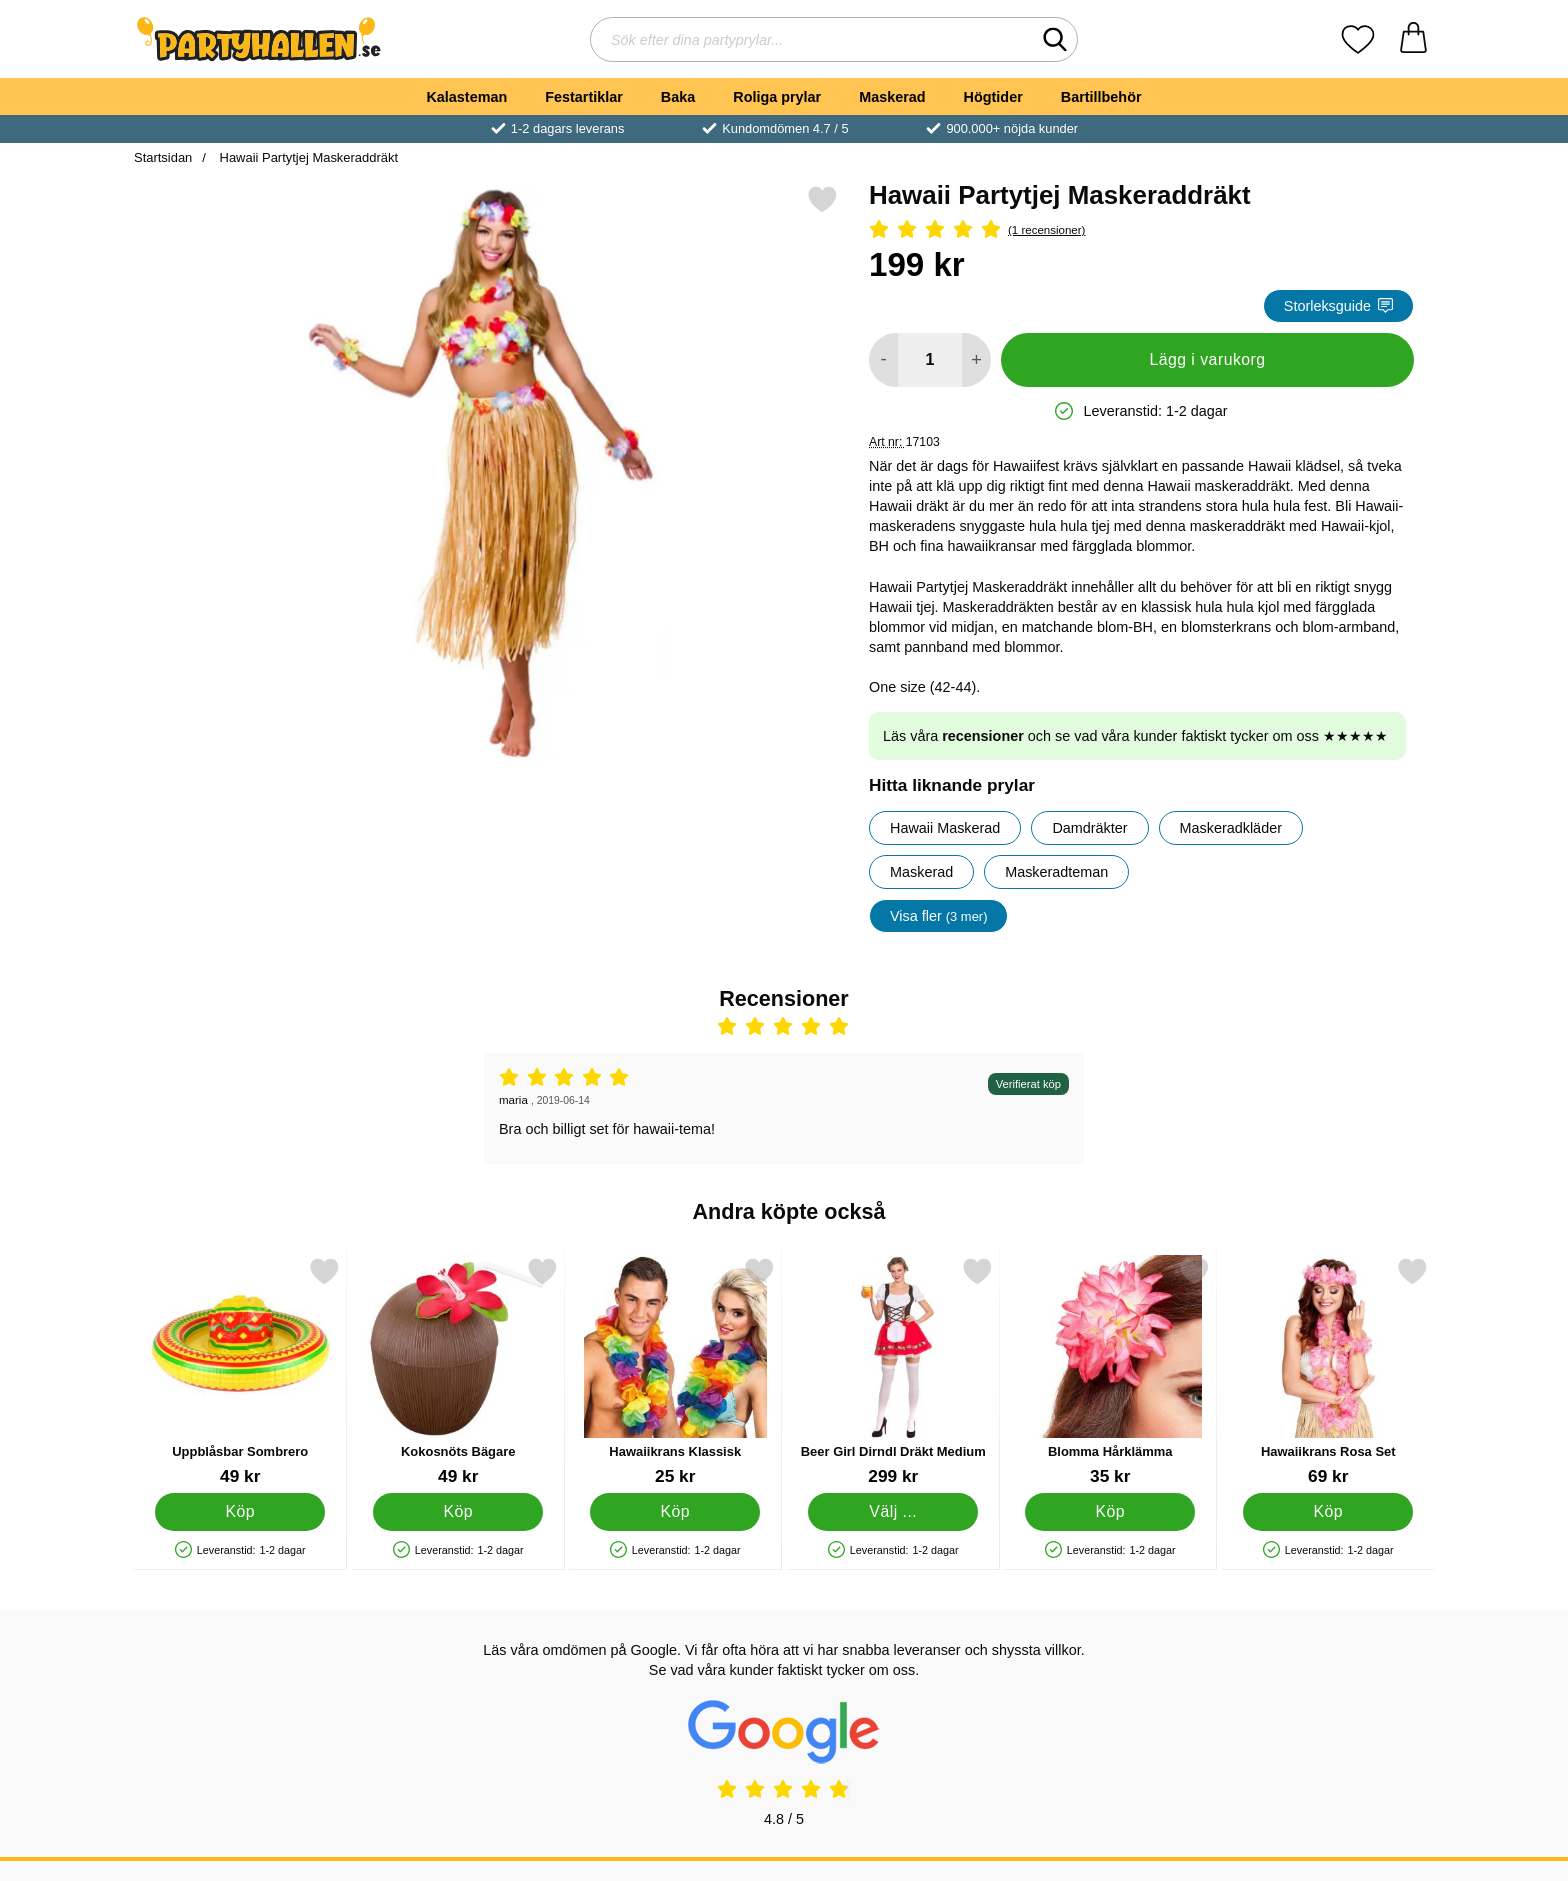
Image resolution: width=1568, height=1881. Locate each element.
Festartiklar (584, 97)
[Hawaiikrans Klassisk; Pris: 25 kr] (675, 1371)
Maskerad (892, 97)
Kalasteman (466, 97)
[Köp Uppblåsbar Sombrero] (240, 1512)
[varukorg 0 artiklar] (1413, 39)
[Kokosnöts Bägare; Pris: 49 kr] (458, 1371)
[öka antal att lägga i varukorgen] (976, 360)
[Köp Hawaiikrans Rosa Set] (1328, 1512)
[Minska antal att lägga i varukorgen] (883, 360)
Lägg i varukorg (1207, 359)
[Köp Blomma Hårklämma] (1110, 1512)
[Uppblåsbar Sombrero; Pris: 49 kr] (240, 1371)
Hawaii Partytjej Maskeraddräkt (307, 157)
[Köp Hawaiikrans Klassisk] (675, 1512)
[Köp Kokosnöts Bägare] (458, 1512)
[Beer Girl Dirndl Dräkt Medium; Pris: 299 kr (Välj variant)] (893, 1371)
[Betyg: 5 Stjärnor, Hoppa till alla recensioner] (1141, 230)
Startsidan (163, 157)
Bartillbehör (1101, 97)
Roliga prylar (777, 97)
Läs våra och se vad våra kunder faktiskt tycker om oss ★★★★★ (1135, 736)
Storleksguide (1338, 306)
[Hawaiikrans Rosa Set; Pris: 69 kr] (1328, 1371)
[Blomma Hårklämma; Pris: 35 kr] (1110, 1371)
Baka (678, 97)
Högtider (993, 97)
